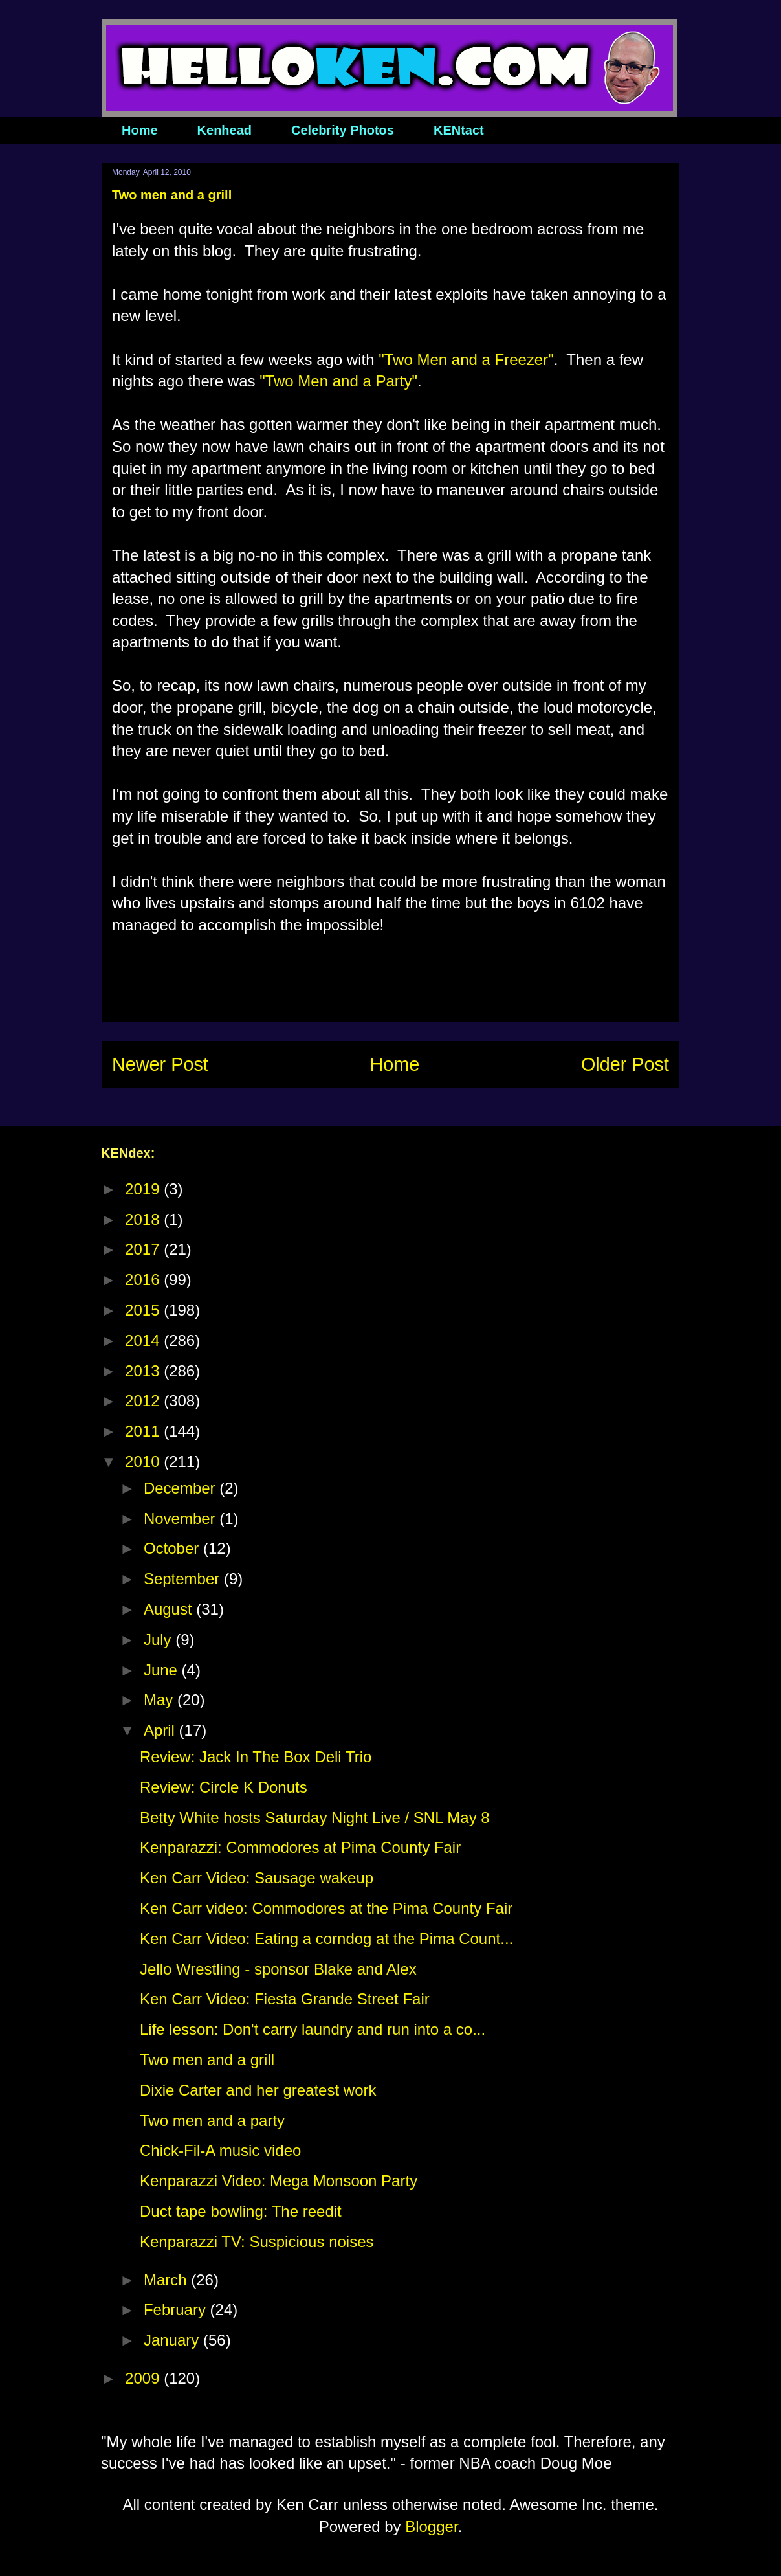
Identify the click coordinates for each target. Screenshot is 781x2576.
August (170, 1609)
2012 (144, 1400)
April (161, 1730)
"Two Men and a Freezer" (466, 359)
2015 (144, 1310)
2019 (144, 1189)
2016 (144, 1279)
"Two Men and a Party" (338, 381)
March (167, 2280)
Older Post (625, 1064)
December (181, 1488)
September (184, 1578)
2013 (144, 1371)
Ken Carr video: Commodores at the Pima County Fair (326, 1908)
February (177, 2309)
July (159, 1639)
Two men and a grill (207, 2059)
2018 (144, 1219)
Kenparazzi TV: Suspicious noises (257, 2241)
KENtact (459, 130)
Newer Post (160, 1064)
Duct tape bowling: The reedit (241, 2211)
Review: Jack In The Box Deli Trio (255, 1756)
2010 (144, 1461)
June (163, 1670)
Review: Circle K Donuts (223, 1787)
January (173, 2340)
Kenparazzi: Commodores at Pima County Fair (300, 1847)
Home (140, 130)
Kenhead (224, 130)
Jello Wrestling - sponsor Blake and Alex (278, 1969)
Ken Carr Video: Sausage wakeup (256, 1878)
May (160, 1699)
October (173, 1548)
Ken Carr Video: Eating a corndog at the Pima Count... (326, 1938)
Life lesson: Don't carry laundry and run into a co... (312, 2029)
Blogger (431, 2526)
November (181, 1518)
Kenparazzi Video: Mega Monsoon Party (278, 2181)
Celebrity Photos (342, 130)
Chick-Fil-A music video (220, 2150)
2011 (144, 1431)
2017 (144, 1249)
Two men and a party (212, 2120)
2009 (144, 2378)
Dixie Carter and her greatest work (258, 2090)
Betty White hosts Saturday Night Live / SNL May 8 (315, 1817)
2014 (144, 1340)
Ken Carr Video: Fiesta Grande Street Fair (285, 1999)
